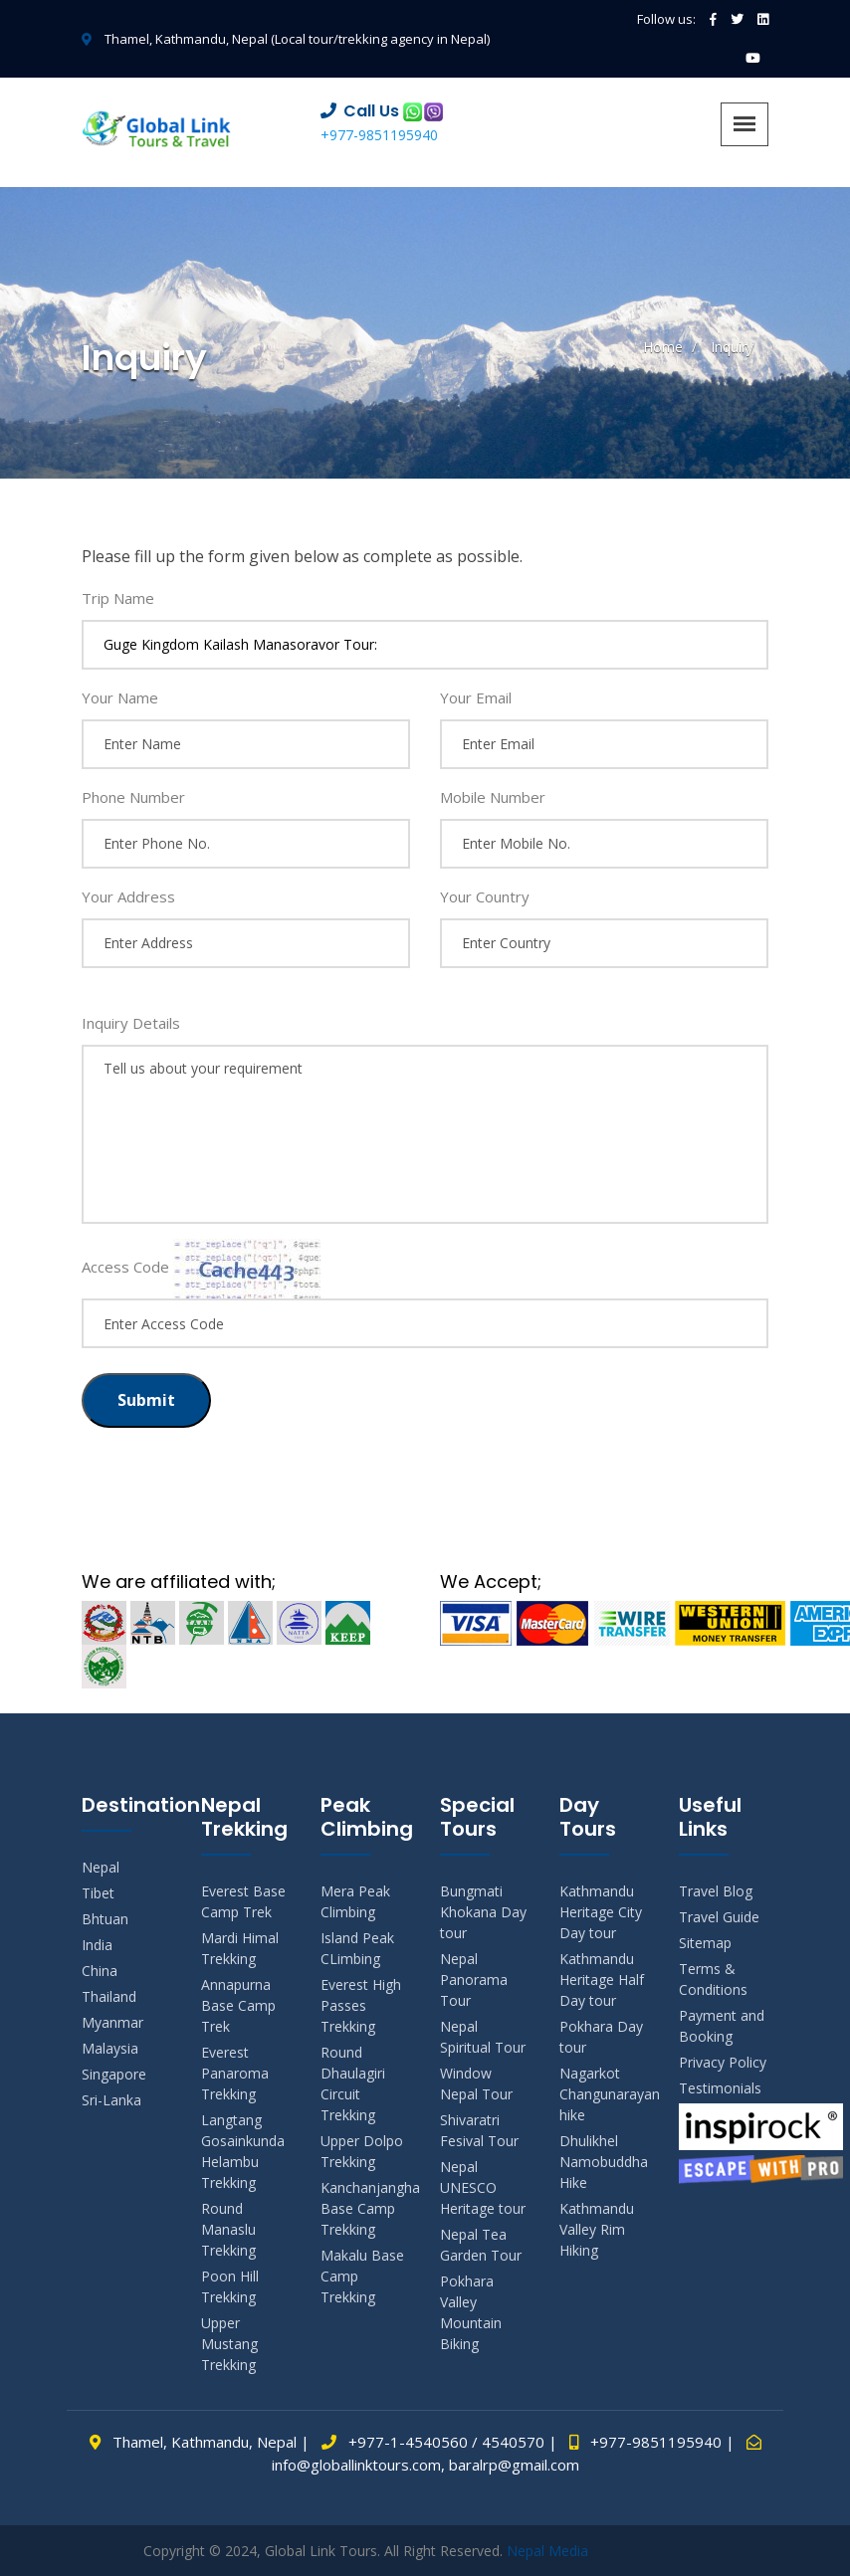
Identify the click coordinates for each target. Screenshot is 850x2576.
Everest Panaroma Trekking (235, 2073)
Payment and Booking (721, 2026)
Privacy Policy (722, 2062)
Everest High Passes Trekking (360, 2005)
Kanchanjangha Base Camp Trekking (365, 2208)
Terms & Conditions (713, 1979)
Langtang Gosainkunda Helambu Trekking (243, 2151)
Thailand (109, 1996)
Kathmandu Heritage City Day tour (600, 1912)
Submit (146, 1400)
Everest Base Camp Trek (243, 1901)
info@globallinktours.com (356, 2465)
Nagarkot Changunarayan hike (604, 2094)
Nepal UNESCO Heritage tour (483, 2187)
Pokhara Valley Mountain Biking (471, 2312)
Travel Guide (719, 1916)
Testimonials (720, 2088)
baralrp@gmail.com (514, 2465)
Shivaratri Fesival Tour (479, 2130)
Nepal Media (547, 2550)
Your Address (128, 896)
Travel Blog (715, 1891)
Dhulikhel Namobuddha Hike (603, 2161)
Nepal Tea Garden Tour (481, 2245)
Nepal (100, 1867)
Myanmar (112, 2022)
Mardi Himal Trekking (240, 1948)
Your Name (120, 697)
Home (663, 346)
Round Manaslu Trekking (228, 2229)
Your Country (485, 896)
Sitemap (705, 1942)
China (99, 1970)
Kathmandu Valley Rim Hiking (596, 2229)
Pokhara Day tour (601, 2037)
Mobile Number (492, 797)
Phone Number (133, 797)
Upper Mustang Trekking (229, 2343)
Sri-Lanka (111, 2099)
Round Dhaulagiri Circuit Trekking (352, 2083)
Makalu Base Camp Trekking (362, 2276)
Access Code (125, 1267)
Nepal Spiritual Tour (483, 2037)
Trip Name (118, 598)
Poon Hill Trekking (230, 2286)
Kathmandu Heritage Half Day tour (601, 1979)
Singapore (114, 2074)
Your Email (476, 697)
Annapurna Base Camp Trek (238, 2005)
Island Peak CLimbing (357, 1948)
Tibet (98, 1892)
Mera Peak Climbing (355, 1901)
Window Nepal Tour (476, 2083)
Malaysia (110, 2048)
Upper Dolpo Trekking (361, 2151)
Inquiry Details (131, 1023)
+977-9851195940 (379, 134)
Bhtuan (105, 1918)
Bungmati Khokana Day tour (483, 1912)
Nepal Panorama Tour (474, 1979)
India (97, 1944)
